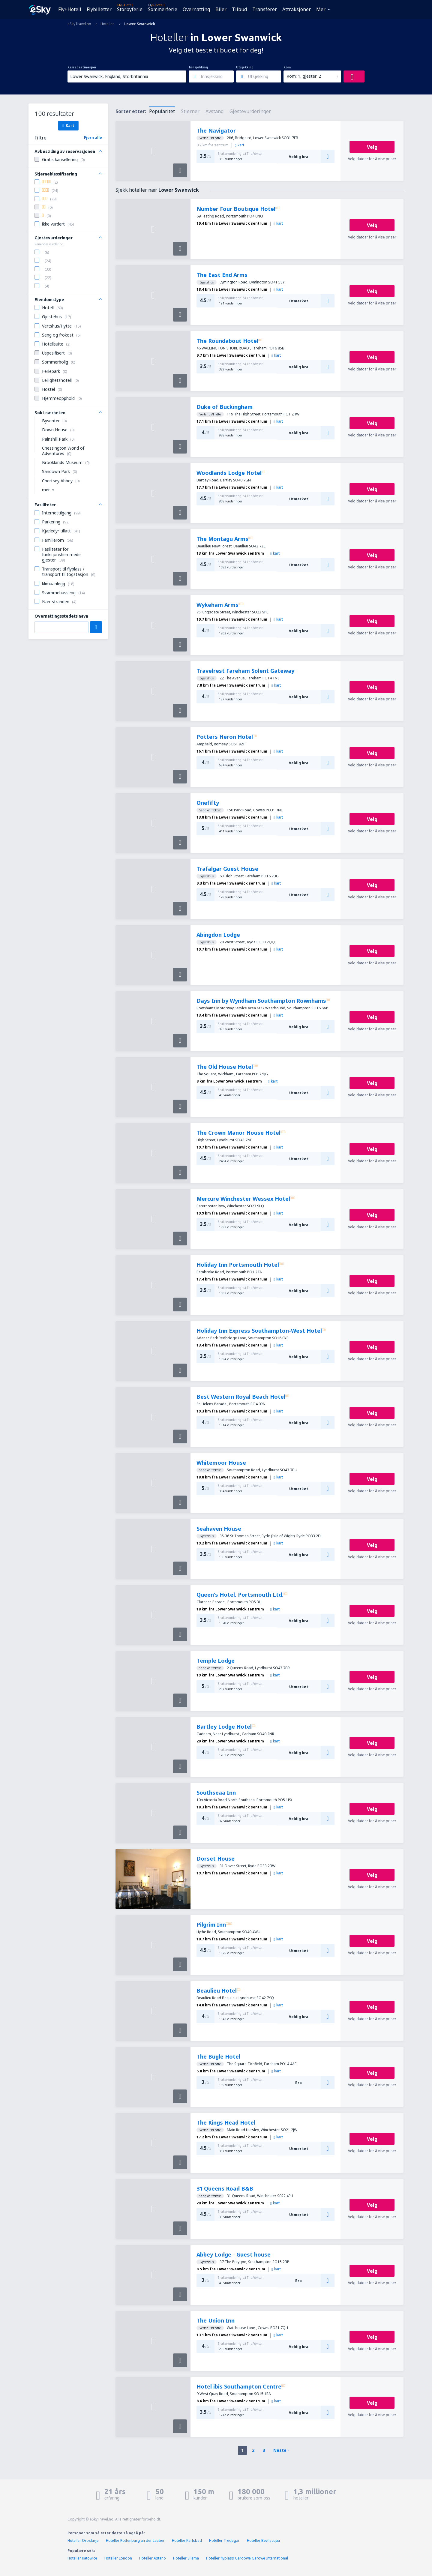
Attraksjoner (296, 9)
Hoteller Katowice (82, 2558)
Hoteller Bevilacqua (263, 2540)
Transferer (264, 9)
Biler (220, 9)
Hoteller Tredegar (224, 2540)
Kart (68, 125)
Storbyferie (129, 9)
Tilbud (239, 9)
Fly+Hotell (69, 9)
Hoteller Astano (152, 2558)
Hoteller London (118, 2558)
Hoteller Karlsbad (187, 2540)
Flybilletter (99, 9)
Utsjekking (245, 67)
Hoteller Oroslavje (83, 2540)
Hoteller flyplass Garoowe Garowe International (247, 2558)
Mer (321, 9)
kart (239, 145)
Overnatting (196, 9)
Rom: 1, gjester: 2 (303, 76)
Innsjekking (198, 67)
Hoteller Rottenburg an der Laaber (135, 2540)
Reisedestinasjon (82, 67)
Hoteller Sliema (186, 2558)
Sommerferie (162, 9)
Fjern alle (93, 137)
